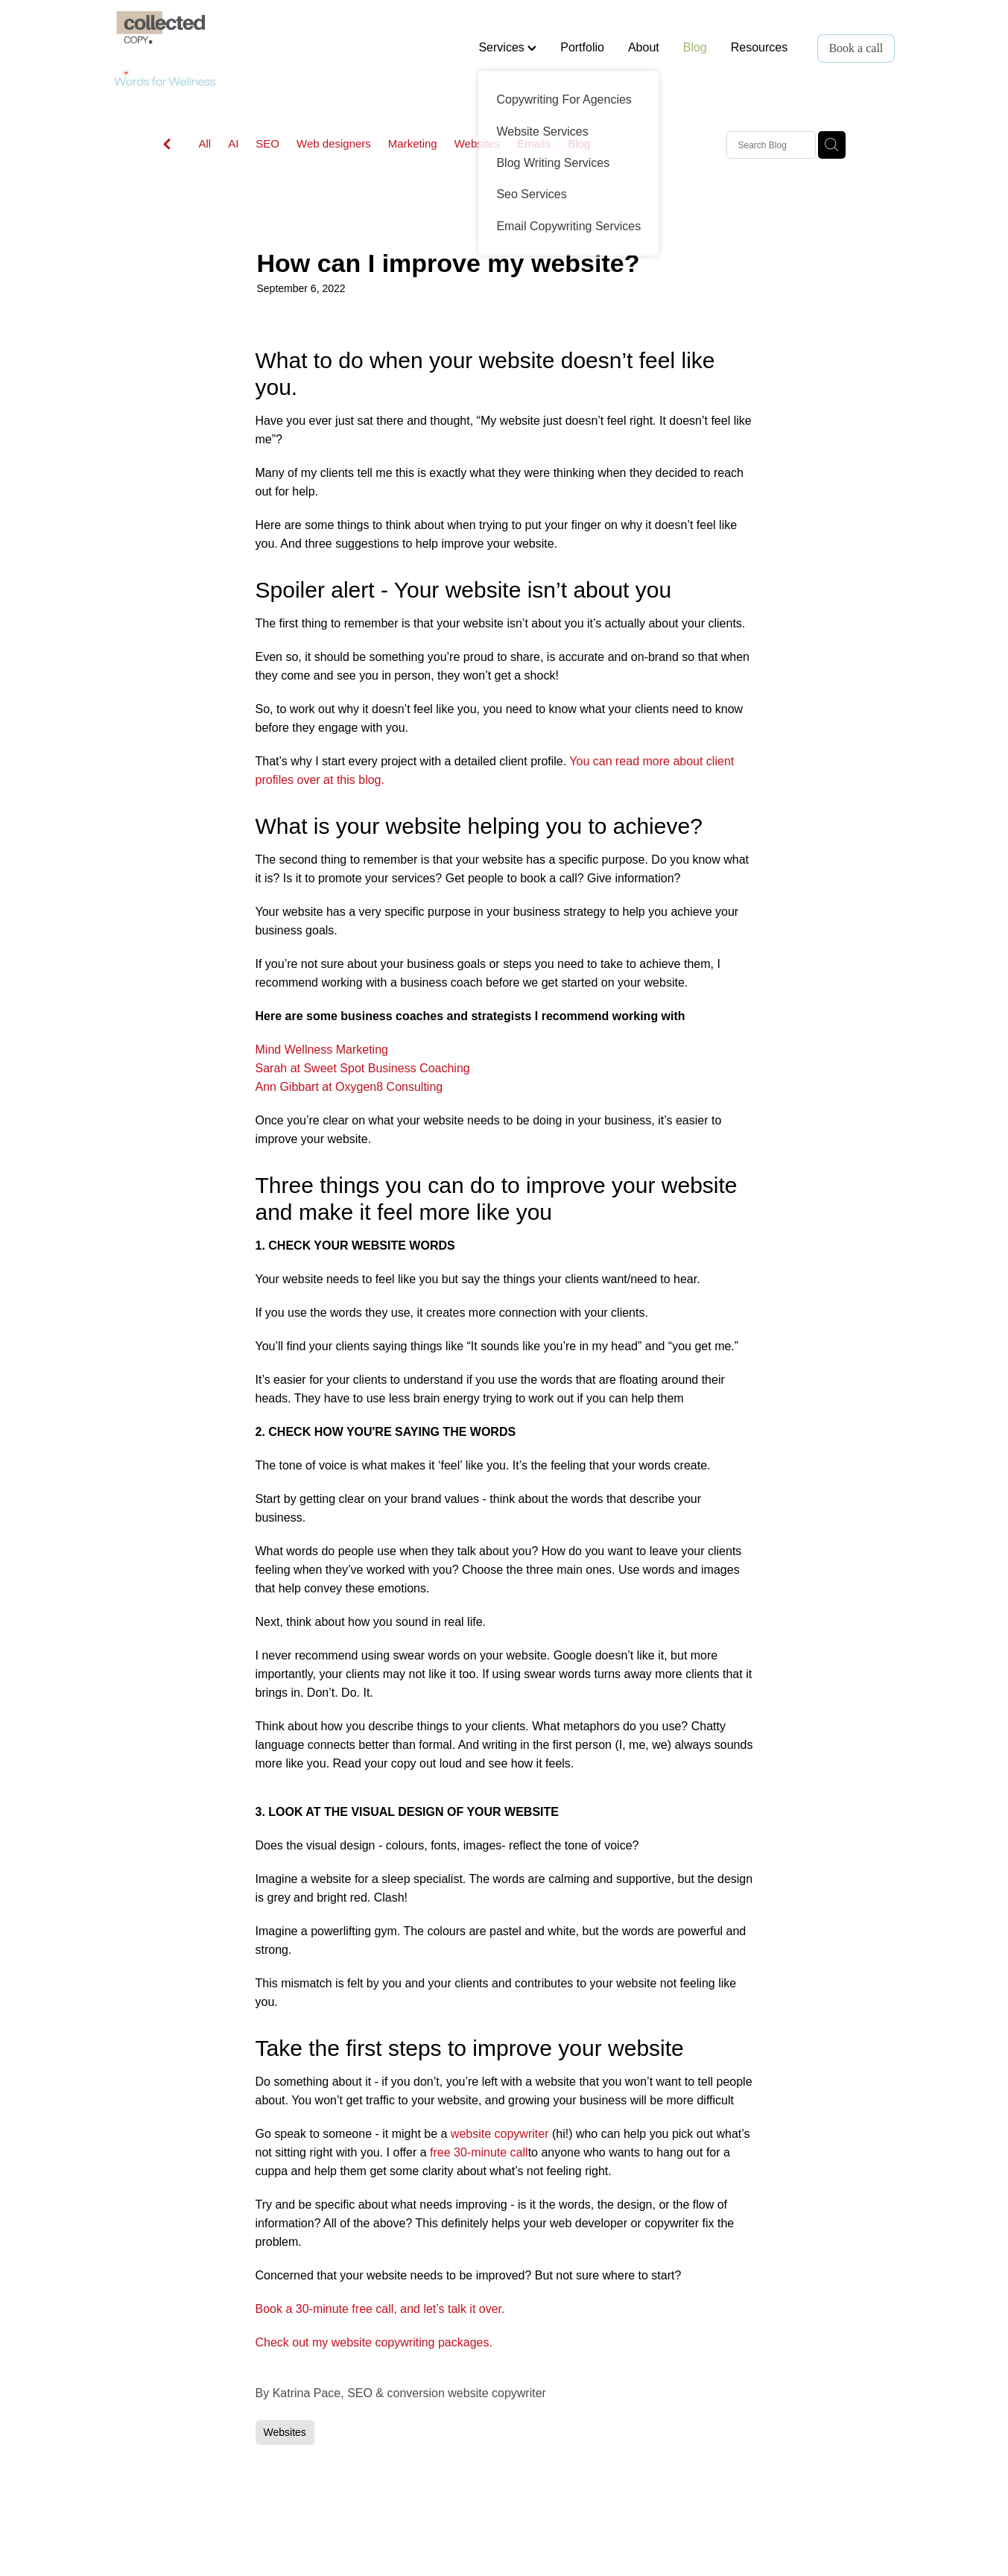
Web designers (334, 143)
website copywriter (500, 2133)
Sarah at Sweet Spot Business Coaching (363, 1068)
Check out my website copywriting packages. (374, 2342)
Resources (759, 47)
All (205, 143)
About (643, 47)
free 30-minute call (479, 2152)
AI (233, 143)
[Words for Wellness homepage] (192, 48)
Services (507, 47)
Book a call (855, 48)
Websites (477, 143)
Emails (534, 143)
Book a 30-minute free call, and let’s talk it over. (380, 2309)
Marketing (412, 143)
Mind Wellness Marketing (322, 1049)
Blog (695, 47)
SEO (267, 143)
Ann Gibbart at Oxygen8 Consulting (349, 1086)
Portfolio (582, 47)
